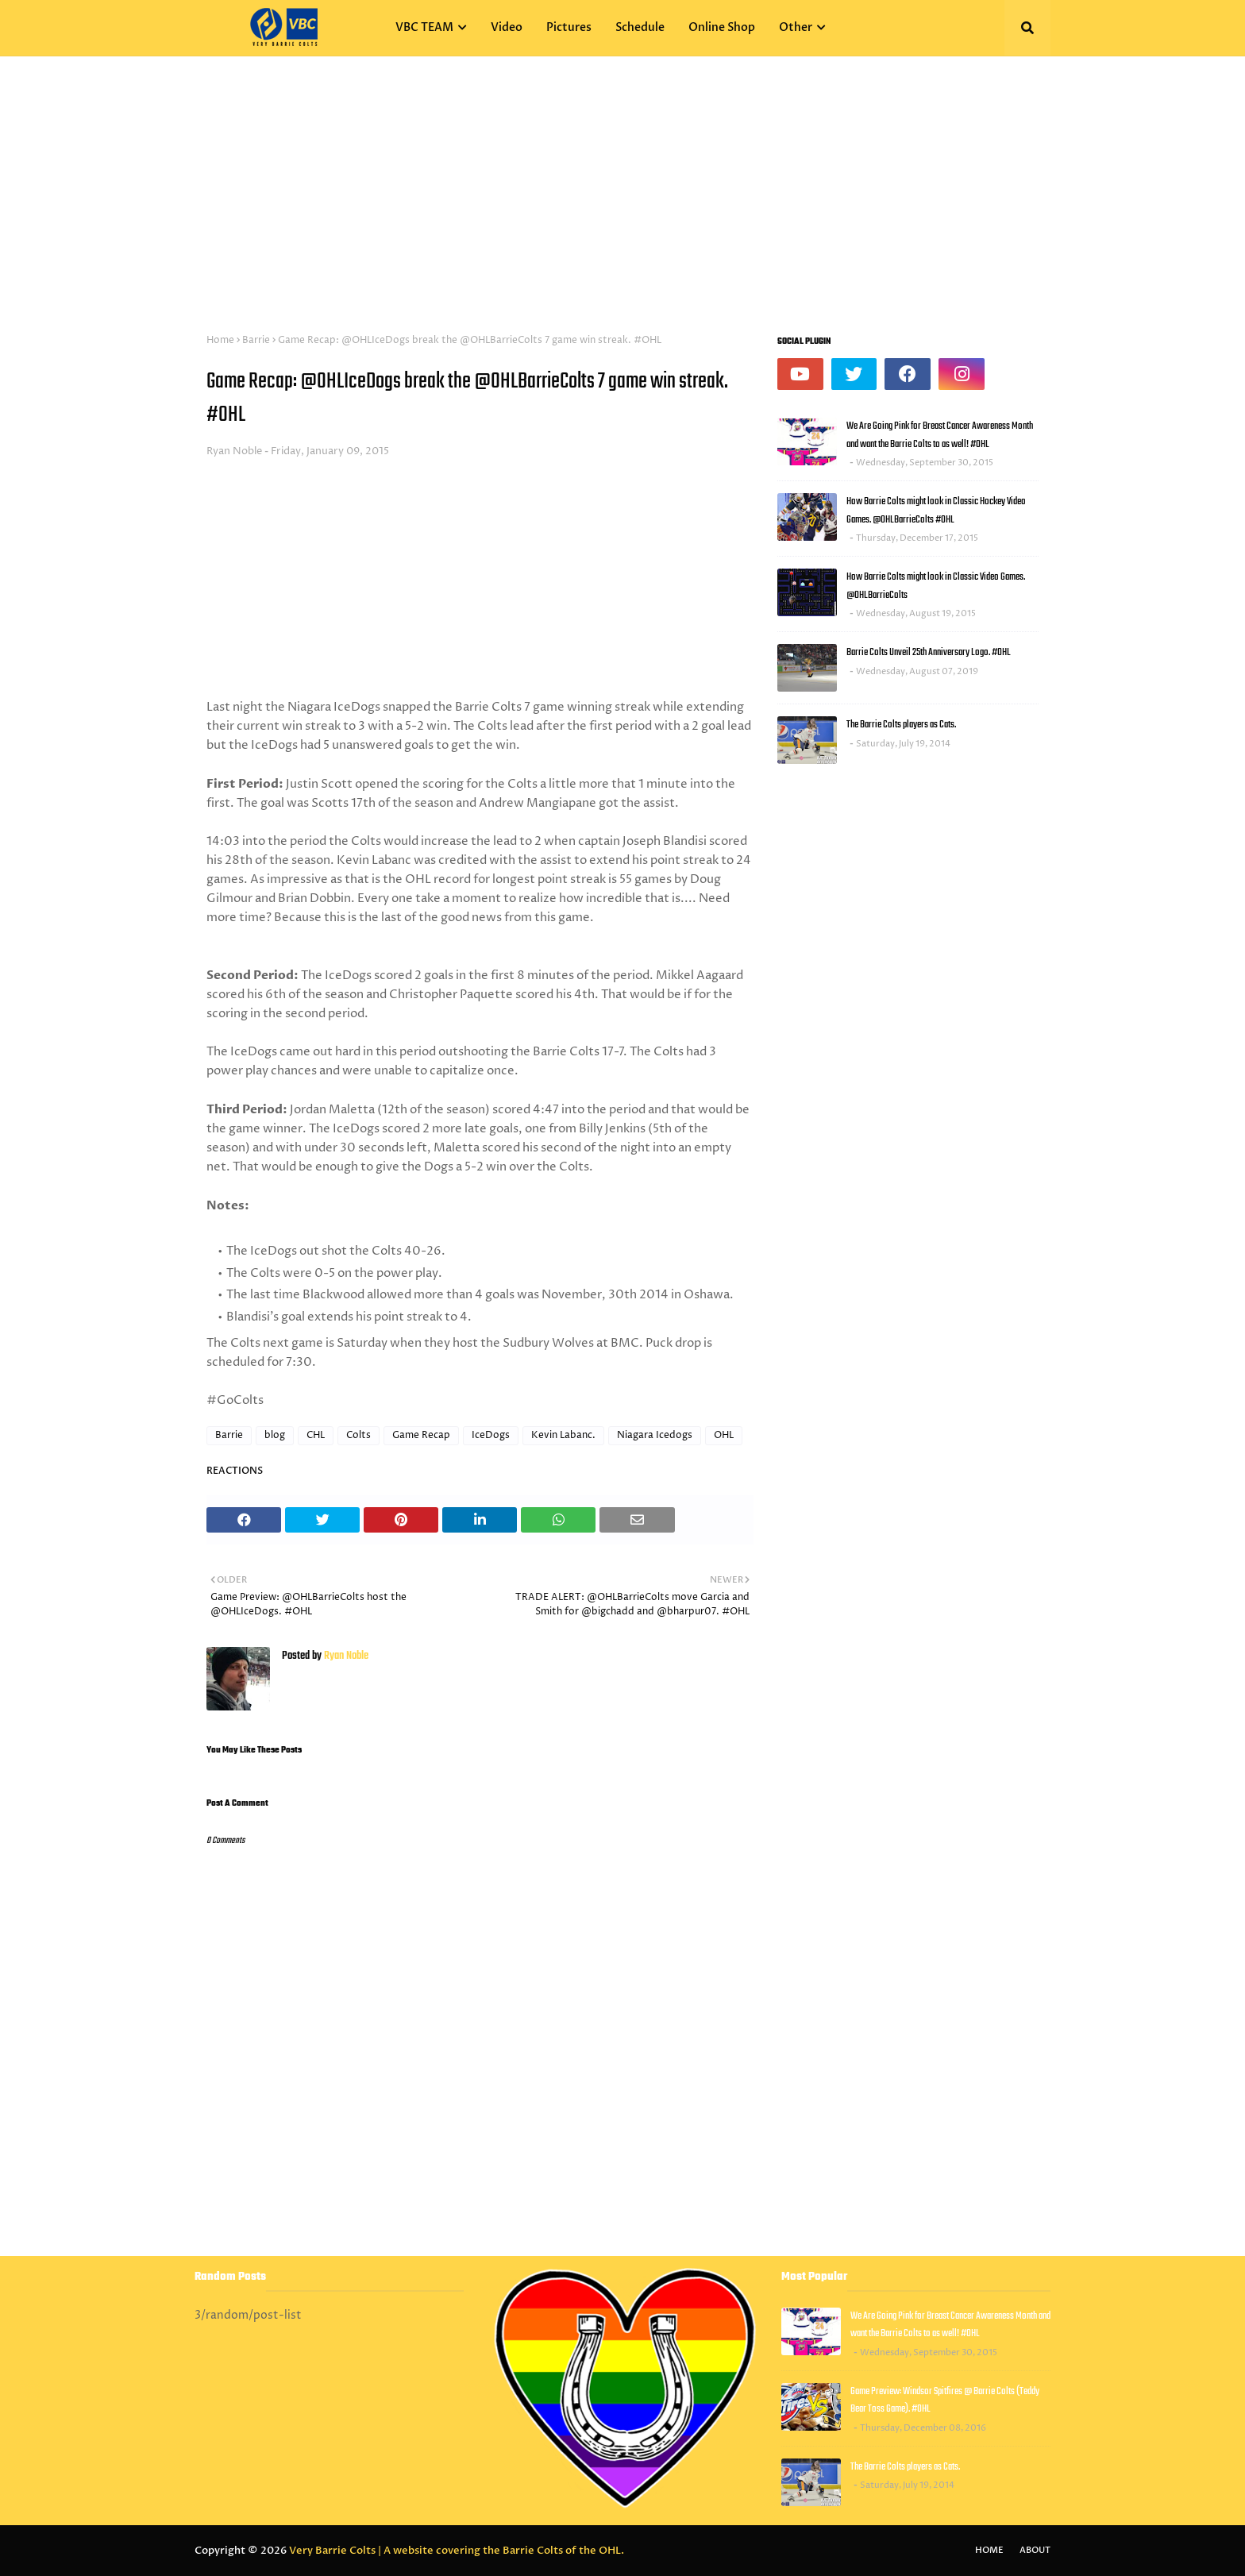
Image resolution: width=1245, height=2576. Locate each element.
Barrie (256, 340)
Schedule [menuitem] (640, 27)
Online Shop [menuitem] (721, 27)
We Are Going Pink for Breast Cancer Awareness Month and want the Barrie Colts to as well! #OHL (939, 435)
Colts (358, 1435)
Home (220, 340)
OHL (724, 1435)
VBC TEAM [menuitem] (424, 27)
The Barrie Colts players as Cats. (901, 724)
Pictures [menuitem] (569, 27)
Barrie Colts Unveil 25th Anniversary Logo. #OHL (928, 652)
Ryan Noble (234, 451)
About (1035, 2550)
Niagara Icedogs (654, 1435)
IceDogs (491, 1435)
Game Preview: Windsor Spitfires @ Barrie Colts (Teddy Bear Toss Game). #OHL (944, 2400)
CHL (315, 1435)
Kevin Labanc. (563, 1435)
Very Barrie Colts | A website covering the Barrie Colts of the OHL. (456, 2550)
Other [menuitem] (795, 27)
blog (274, 1435)
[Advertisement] (622, 175)
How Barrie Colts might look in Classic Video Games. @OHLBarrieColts (935, 586)
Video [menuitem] (506, 27)
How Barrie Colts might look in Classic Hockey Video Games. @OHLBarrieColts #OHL (936, 510)
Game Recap (421, 1435)
